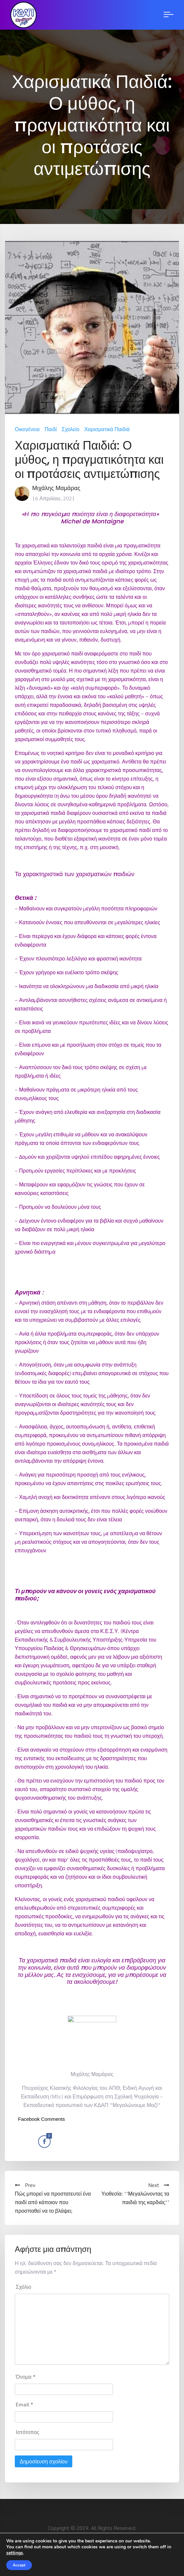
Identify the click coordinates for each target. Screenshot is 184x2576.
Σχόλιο (23, 2286)
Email (24, 2404)
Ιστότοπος (27, 2431)
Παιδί (51, 429)
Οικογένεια (27, 429)
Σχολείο (71, 429)
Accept (19, 2565)
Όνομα (25, 2376)
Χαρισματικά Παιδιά (107, 429)
